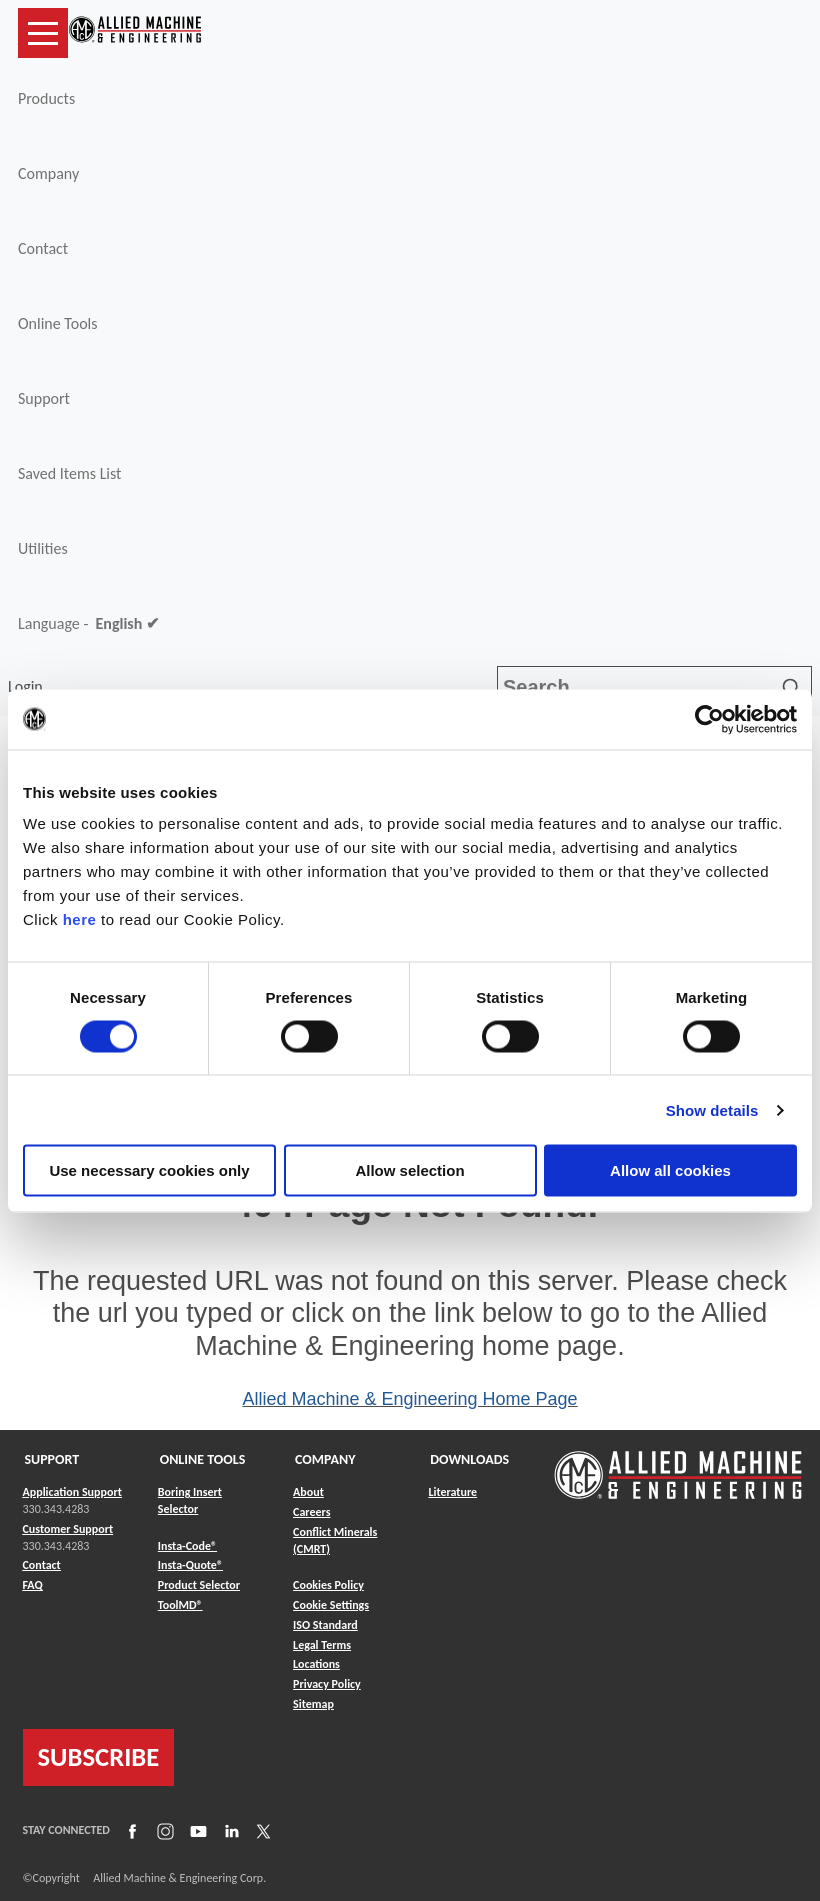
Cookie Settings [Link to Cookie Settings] (331, 1605)
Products (46, 98)
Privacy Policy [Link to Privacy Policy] (327, 1684)
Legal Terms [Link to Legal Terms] (322, 1645)
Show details (712, 1109)
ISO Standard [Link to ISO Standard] (325, 1625)
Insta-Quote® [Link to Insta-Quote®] (190, 1565)
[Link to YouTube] (196, 1830)
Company (48, 173)
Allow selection (409, 1170)
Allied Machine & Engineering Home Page (409, 1399)
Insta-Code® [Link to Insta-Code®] (187, 1546)
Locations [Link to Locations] (316, 1664)
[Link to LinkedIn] (229, 1830)
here (80, 919)
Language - (88, 624)
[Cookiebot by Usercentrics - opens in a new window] (709, 719)
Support (44, 398)
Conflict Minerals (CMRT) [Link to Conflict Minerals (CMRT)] (335, 1540)
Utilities (43, 548)
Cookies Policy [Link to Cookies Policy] (328, 1585)
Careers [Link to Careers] (311, 1512)
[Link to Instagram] (163, 1830)
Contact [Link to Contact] (42, 1565)
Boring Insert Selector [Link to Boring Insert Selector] (190, 1500)
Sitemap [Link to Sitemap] (313, 1704)
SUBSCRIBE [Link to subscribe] (99, 1757)
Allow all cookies (670, 1170)
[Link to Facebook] (130, 1830)
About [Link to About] (308, 1492)
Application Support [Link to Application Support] (72, 1492)
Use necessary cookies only (149, 1170)
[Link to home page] (135, 33)
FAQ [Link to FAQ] (33, 1585)
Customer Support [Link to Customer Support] (68, 1529)
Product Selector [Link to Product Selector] (199, 1585)
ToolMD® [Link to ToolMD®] (180, 1605)
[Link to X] (261, 1830)
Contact (43, 248)
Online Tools (58, 323)
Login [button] (29, 686)
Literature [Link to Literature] (452, 1492)
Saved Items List (69, 473)
